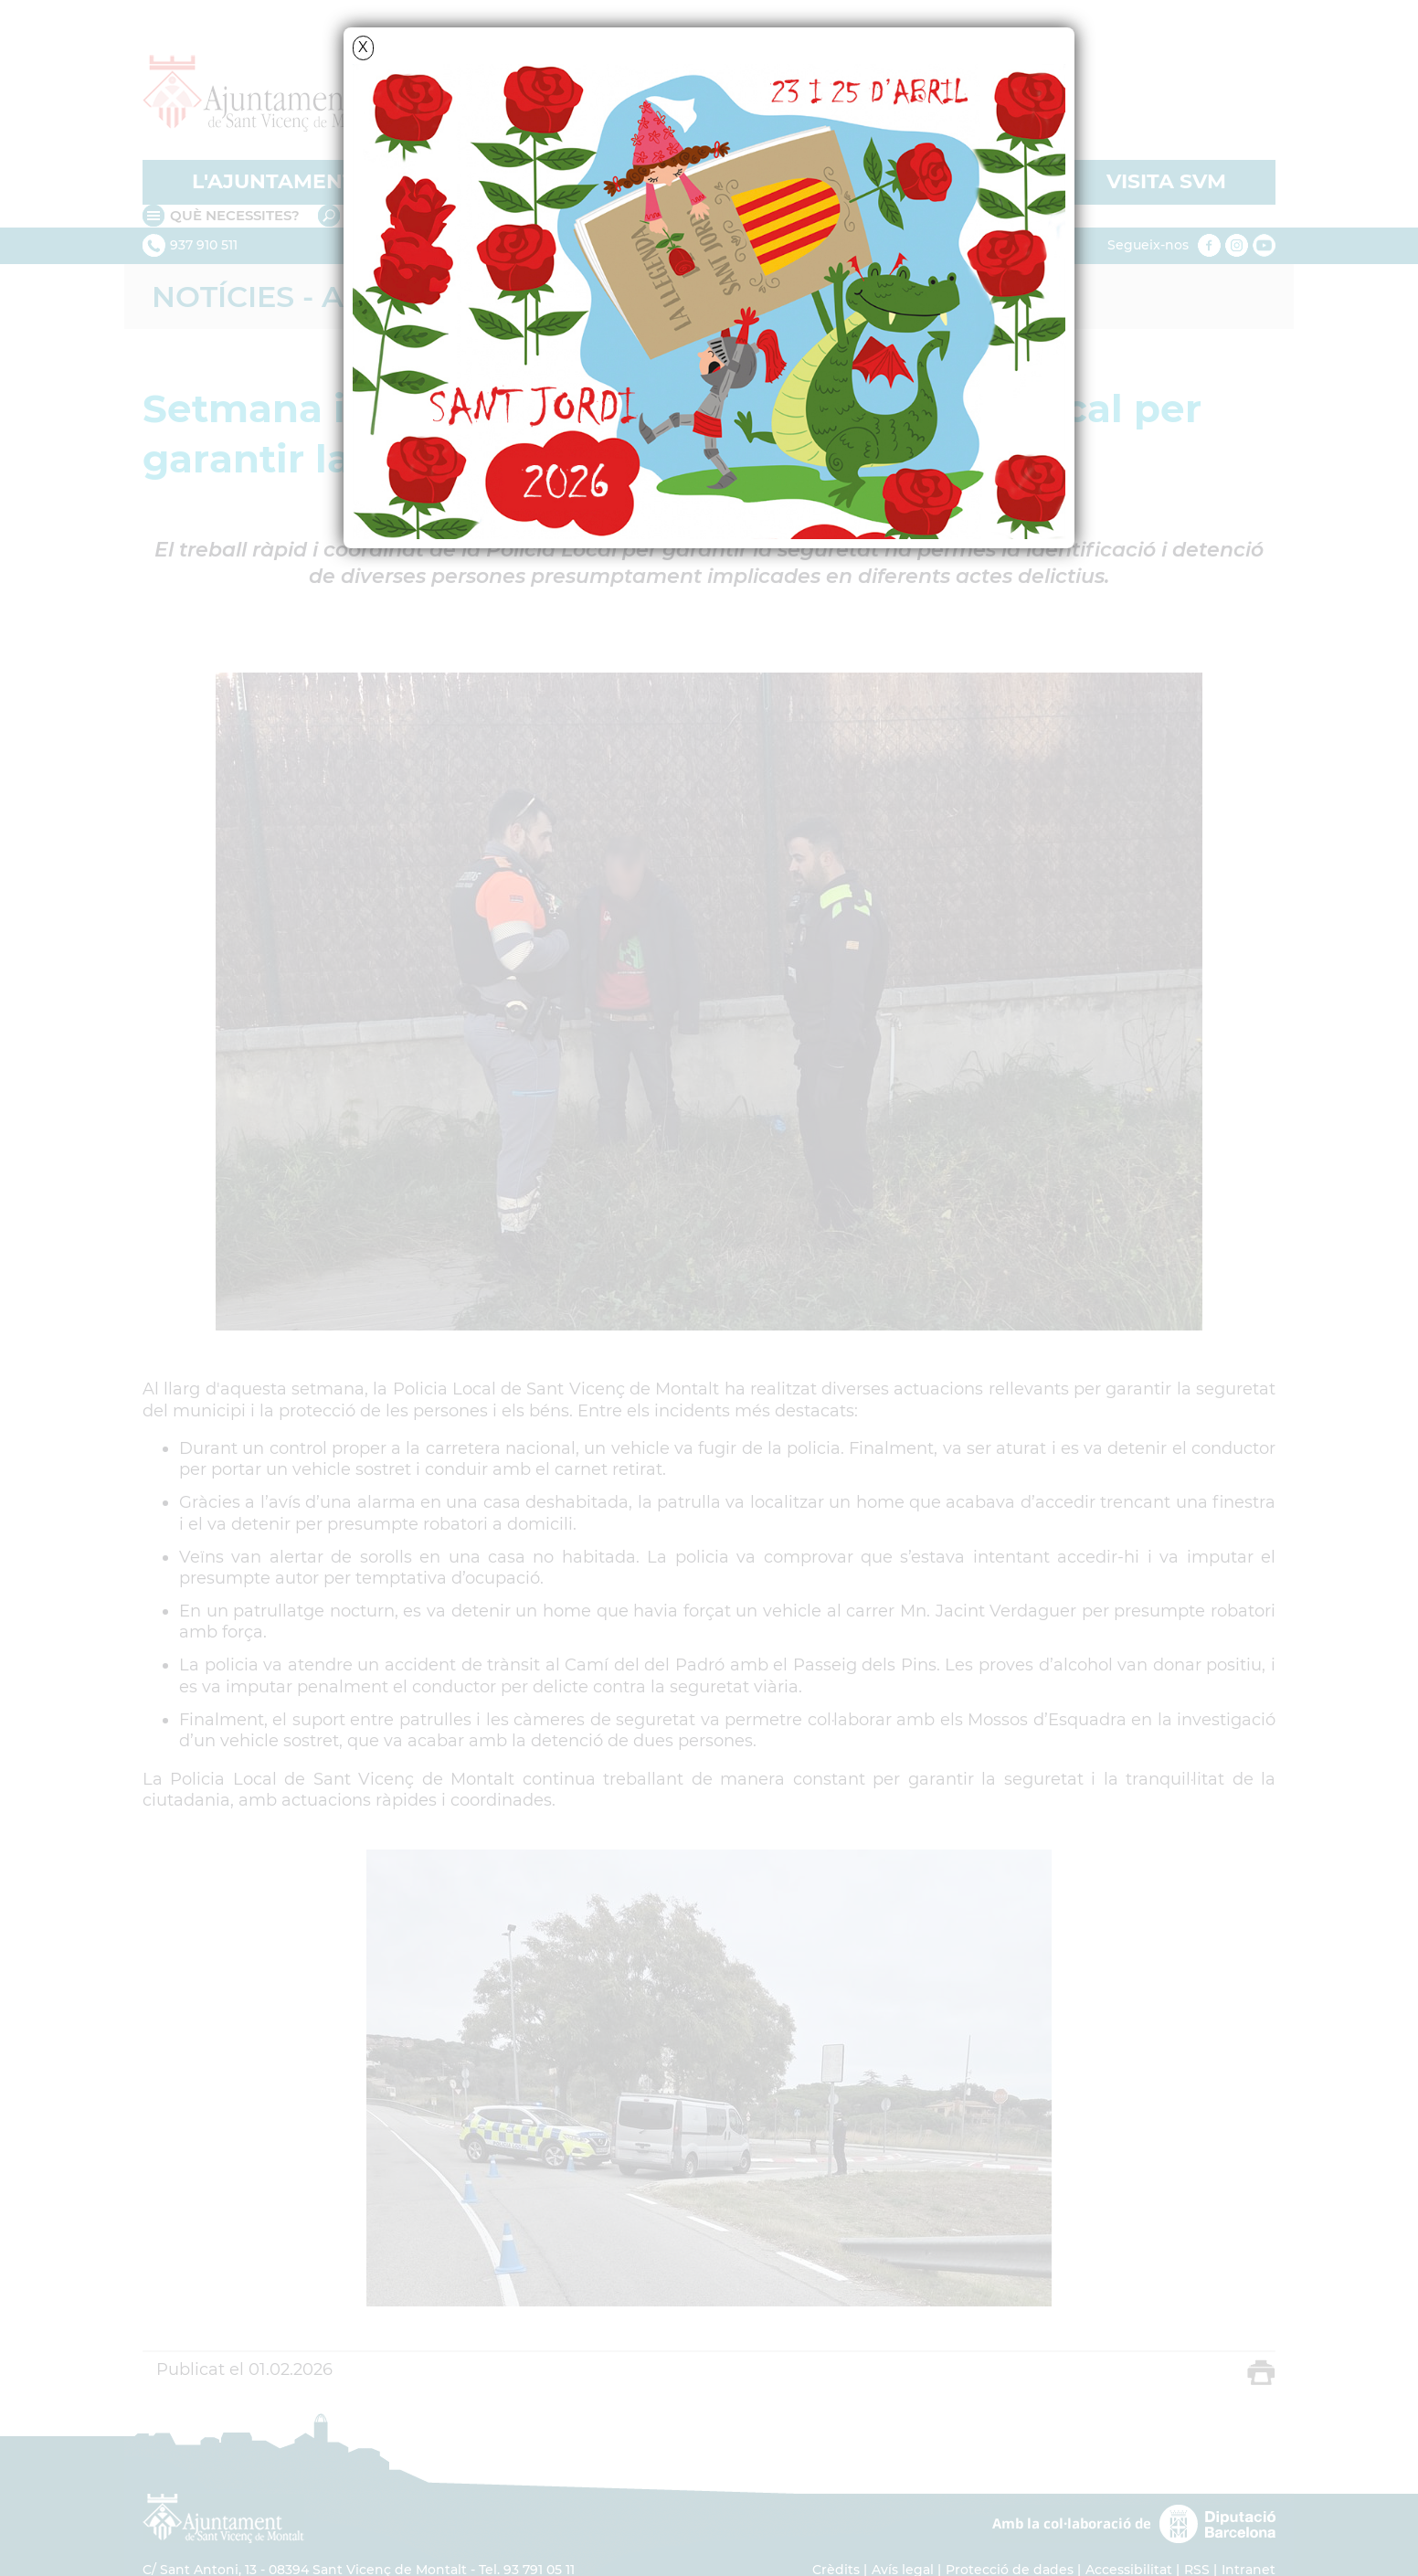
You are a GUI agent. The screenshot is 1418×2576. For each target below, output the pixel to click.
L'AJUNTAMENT (273, 181)
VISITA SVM (1166, 181)
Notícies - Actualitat (330, 296)
